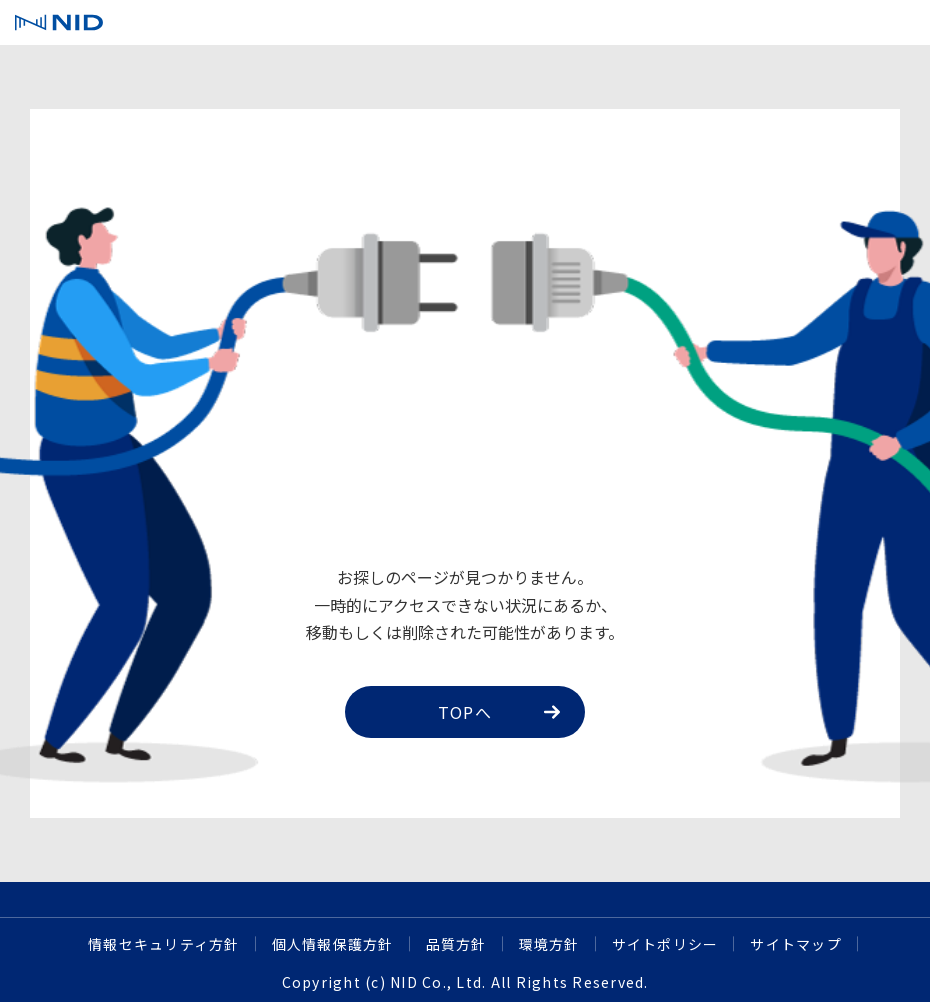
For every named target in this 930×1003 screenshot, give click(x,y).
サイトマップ (796, 944)
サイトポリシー (665, 944)
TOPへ (499, 712)
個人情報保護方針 (333, 944)
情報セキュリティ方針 (164, 944)
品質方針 (456, 944)
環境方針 (549, 944)
